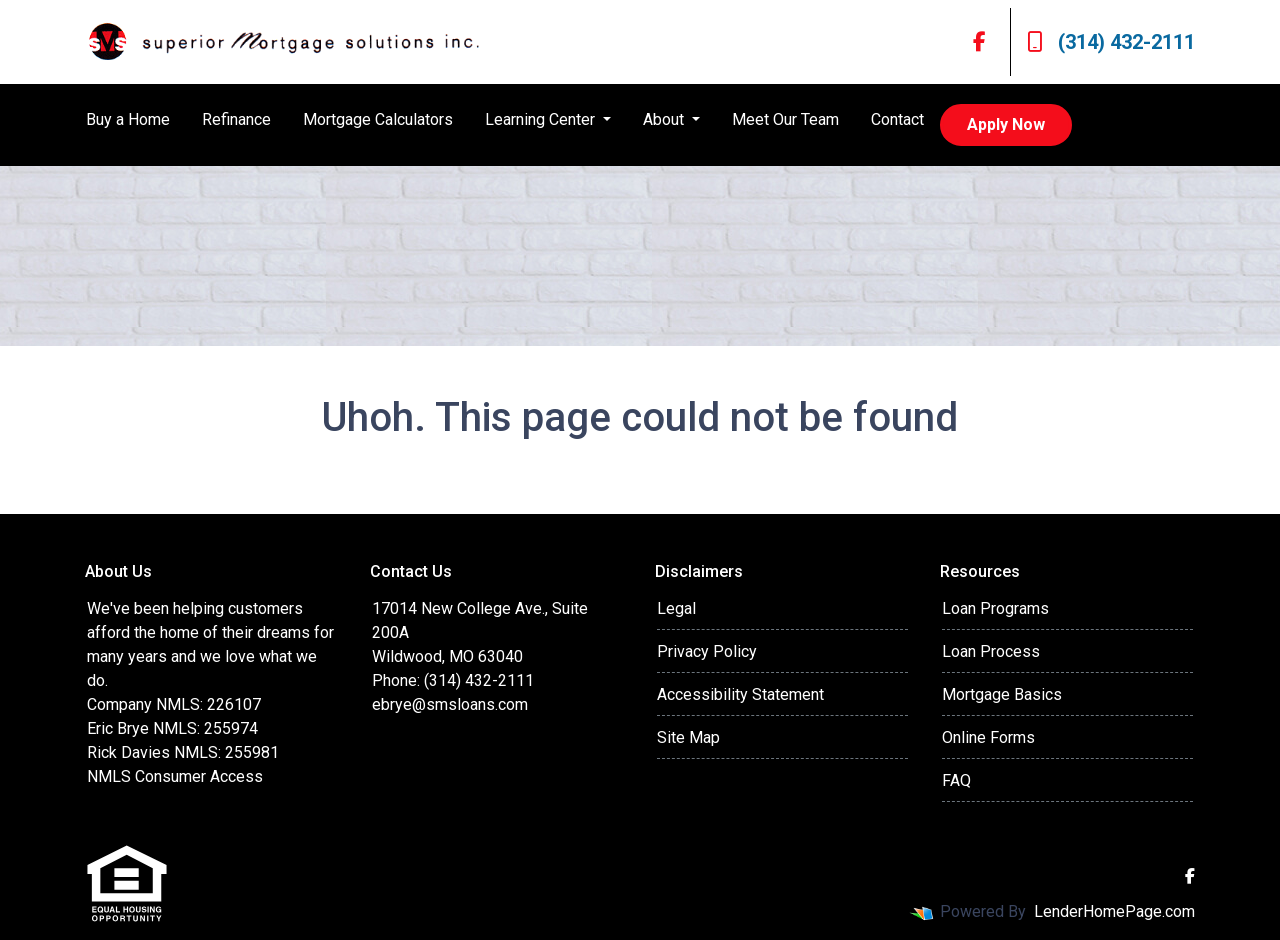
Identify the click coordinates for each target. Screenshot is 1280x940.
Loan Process (991, 651)
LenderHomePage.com (1114, 911)
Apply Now (1006, 124)
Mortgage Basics (1002, 694)
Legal (676, 608)
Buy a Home (128, 119)
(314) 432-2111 (1111, 42)
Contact (897, 119)
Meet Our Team (785, 119)
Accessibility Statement (740, 694)
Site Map (688, 737)
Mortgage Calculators (378, 119)
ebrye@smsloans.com (450, 704)
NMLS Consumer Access (175, 776)
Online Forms (988, 737)
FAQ (956, 780)
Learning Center (542, 119)
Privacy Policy (707, 651)
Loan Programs (995, 608)
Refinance (236, 119)
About (665, 119)
